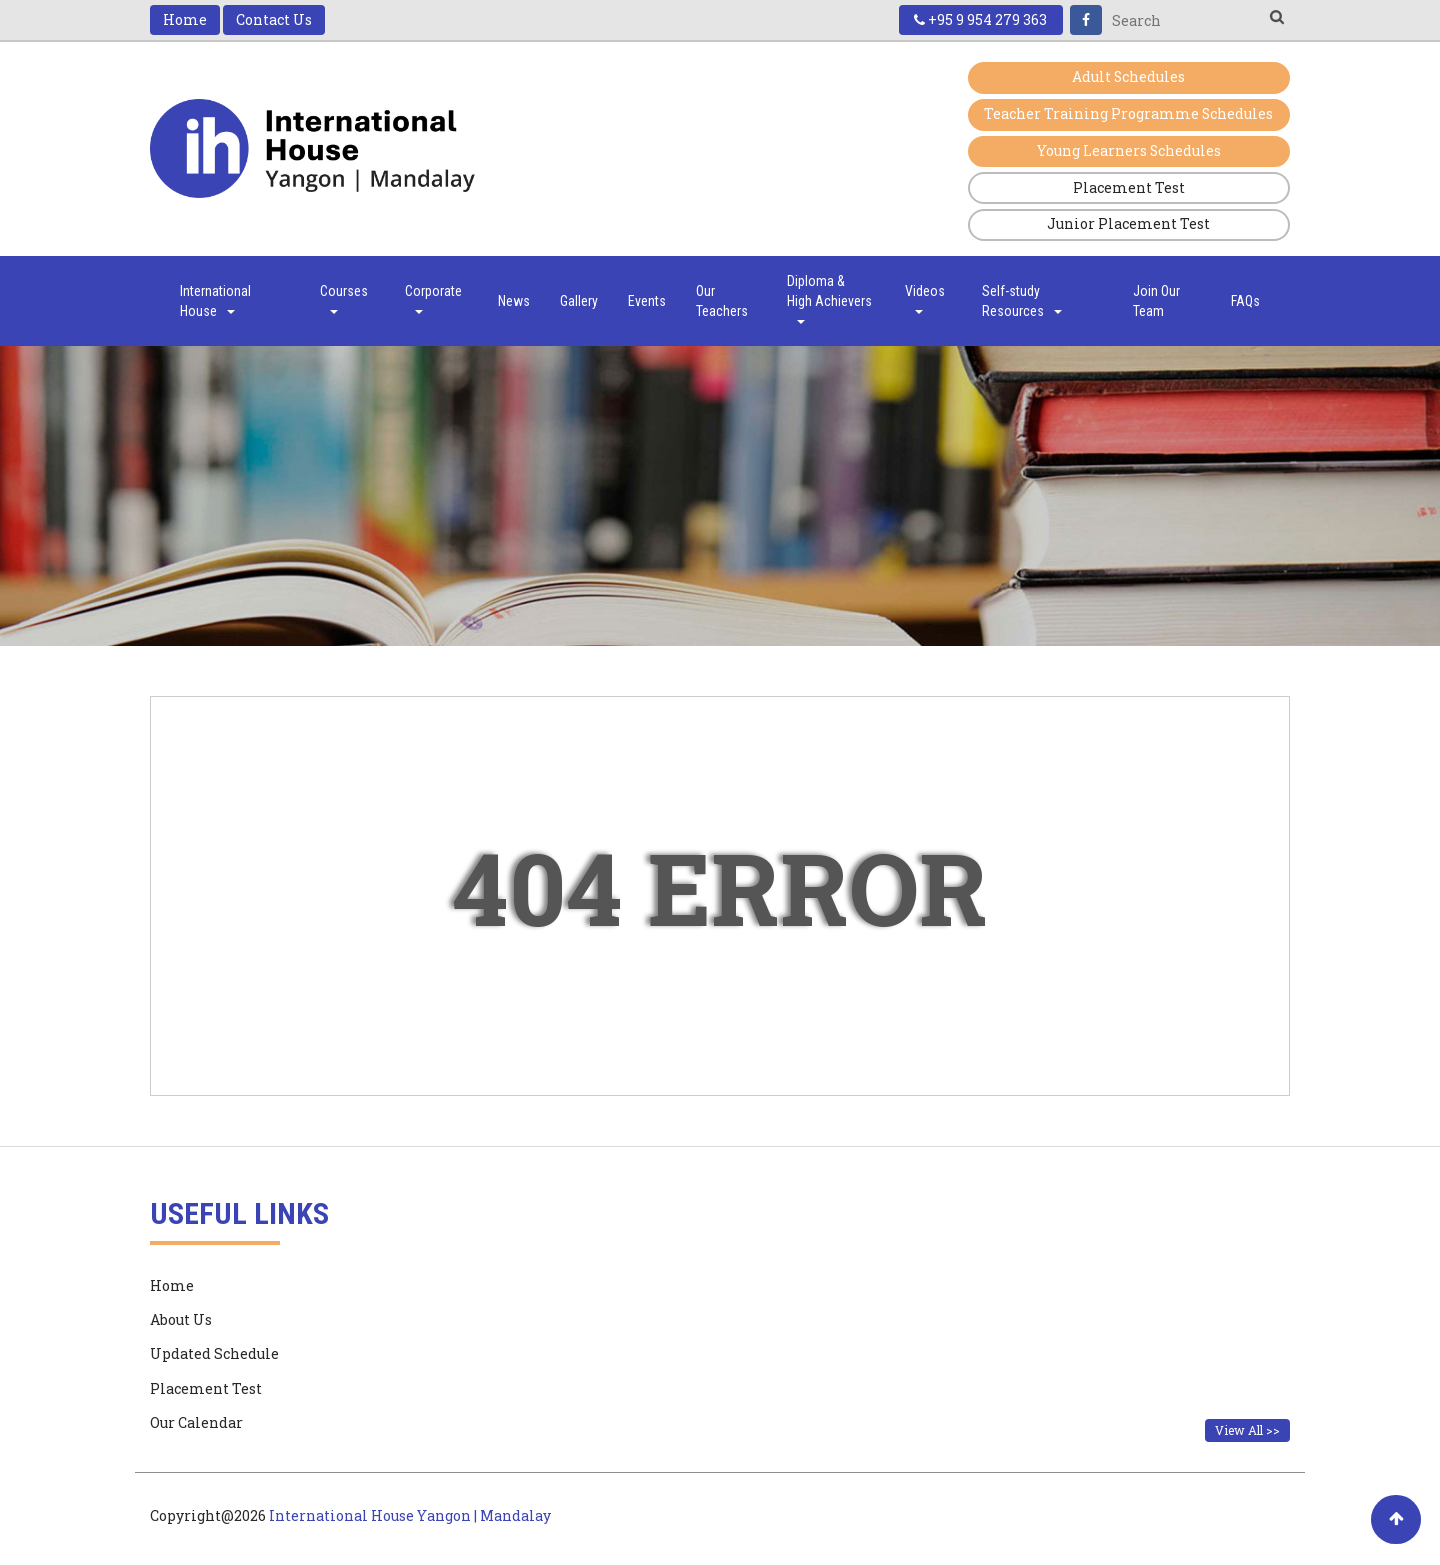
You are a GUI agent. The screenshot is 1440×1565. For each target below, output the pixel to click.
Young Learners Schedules (1128, 151)
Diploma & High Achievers (829, 299)
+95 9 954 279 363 (979, 19)
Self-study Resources (1022, 302)
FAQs (1245, 302)
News (514, 302)
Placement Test (1128, 188)
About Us (181, 1320)
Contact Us (274, 19)
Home (185, 19)
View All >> (1247, 1431)
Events (647, 302)
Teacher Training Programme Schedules (1128, 114)
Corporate (433, 299)
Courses (344, 299)
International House (215, 302)
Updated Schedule (214, 1354)
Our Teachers (722, 302)
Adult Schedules (1128, 77)
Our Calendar (196, 1423)
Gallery (579, 302)
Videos (925, 299)
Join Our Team (1156, 302)
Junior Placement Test (1128, 225)
